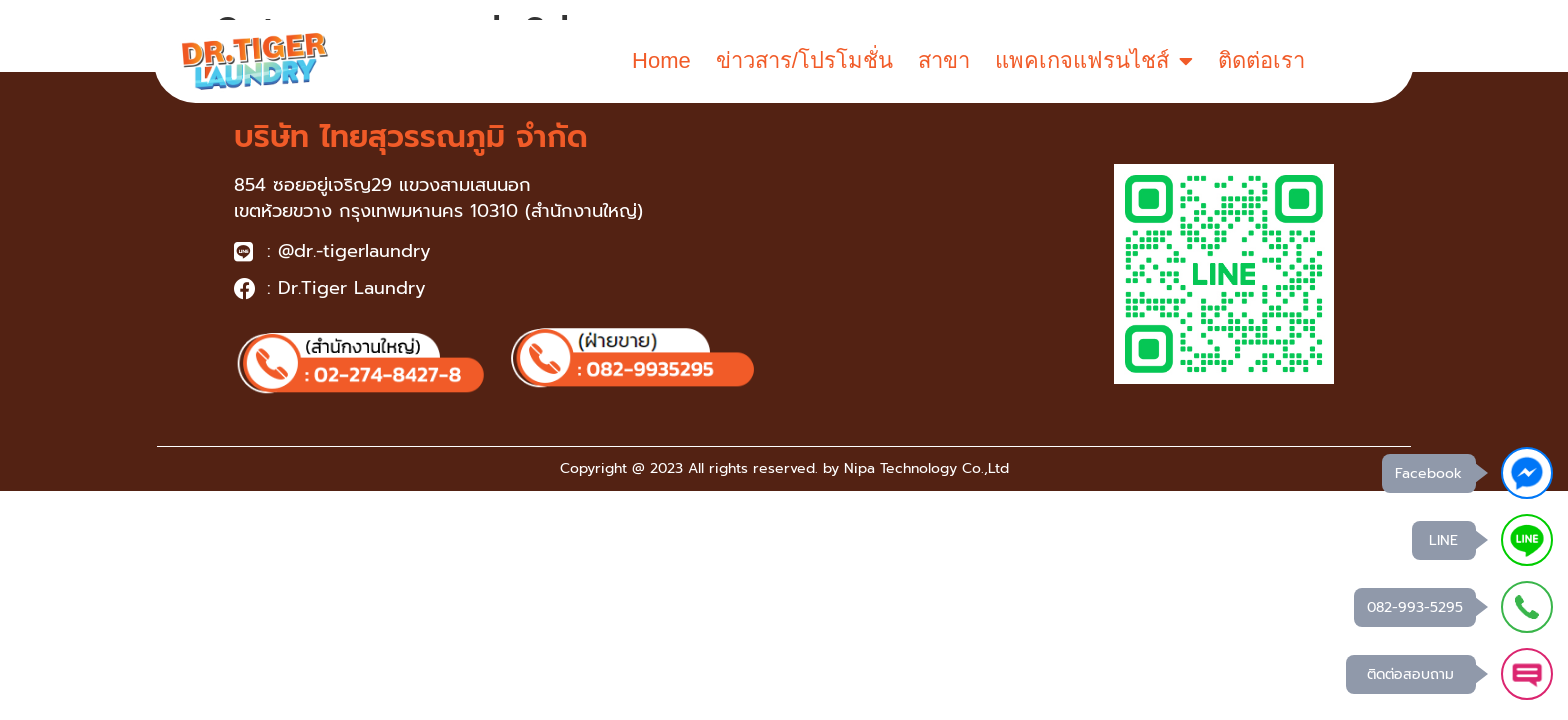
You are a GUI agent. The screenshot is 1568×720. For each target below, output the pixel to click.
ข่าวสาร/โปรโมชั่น (804, 60)
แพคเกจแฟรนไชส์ (1094, 61)
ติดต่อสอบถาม (1410, 674)
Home (661, 60)
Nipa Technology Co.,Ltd (926, 468)
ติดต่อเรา (1261, 60)
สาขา (944, 60)
